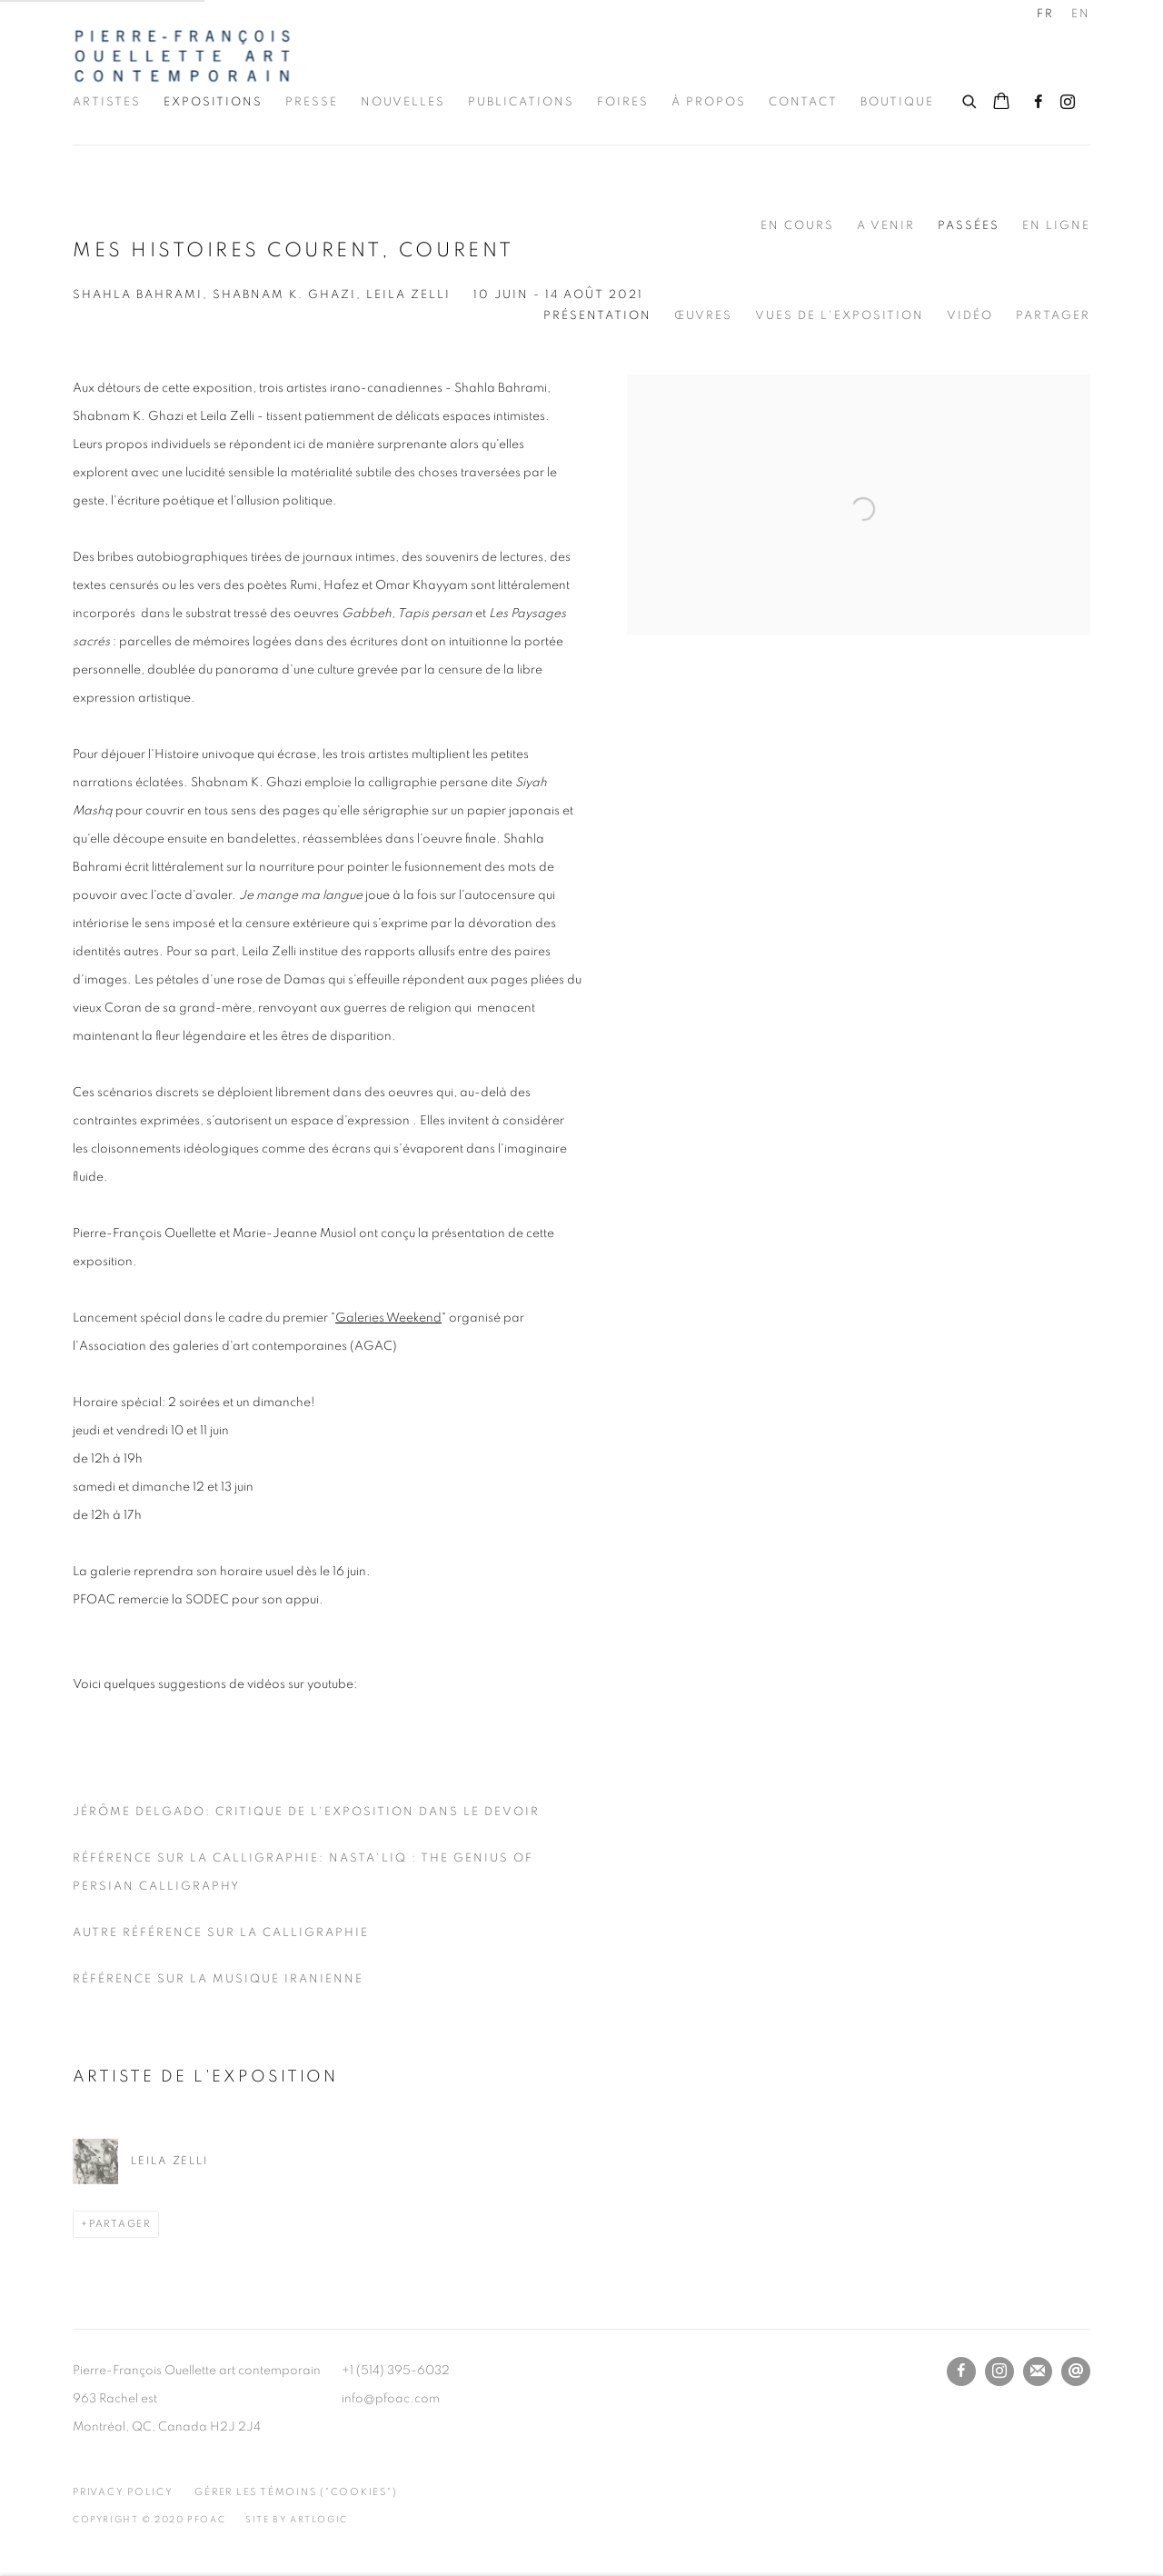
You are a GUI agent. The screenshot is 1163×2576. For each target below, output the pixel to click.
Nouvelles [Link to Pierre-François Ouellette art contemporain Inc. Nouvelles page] (403, 102)
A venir (886, 226)
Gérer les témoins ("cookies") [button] (295, 2492)
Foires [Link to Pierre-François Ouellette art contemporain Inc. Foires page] (623, 102)
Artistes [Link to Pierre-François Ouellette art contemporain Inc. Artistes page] (107, 102)
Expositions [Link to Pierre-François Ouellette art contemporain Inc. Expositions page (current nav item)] (213, 102)
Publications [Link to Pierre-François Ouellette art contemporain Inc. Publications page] (521, 102)
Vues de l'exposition (839, 316)
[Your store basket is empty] (1001, 102)
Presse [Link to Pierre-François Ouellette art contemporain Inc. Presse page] (311, 102)
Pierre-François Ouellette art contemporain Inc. (182, 56)
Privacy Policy (123, 2492)
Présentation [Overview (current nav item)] (597, 316)
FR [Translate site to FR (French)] (1045, 14)
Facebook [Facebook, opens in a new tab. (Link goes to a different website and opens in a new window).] (1038, 102)
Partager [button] (1053, 316)
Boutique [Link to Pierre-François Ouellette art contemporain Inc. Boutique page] (897, 102)
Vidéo (970, 316)
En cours (797, 226)
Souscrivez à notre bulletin (1037, 2371)
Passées (968, 226)
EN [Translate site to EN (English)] (1080, 14)
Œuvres (703, 316)
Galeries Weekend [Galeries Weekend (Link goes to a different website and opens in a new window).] (388, 1318)
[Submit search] (970, 99)
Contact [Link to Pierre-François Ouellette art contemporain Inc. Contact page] (803, 102)
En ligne (1056, 226)
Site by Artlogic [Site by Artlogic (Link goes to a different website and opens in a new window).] (296, 2519)
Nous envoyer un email (1075, 2371)
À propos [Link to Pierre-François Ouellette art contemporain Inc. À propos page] (708, 102)
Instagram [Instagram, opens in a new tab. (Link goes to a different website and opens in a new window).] (1067, 102)
